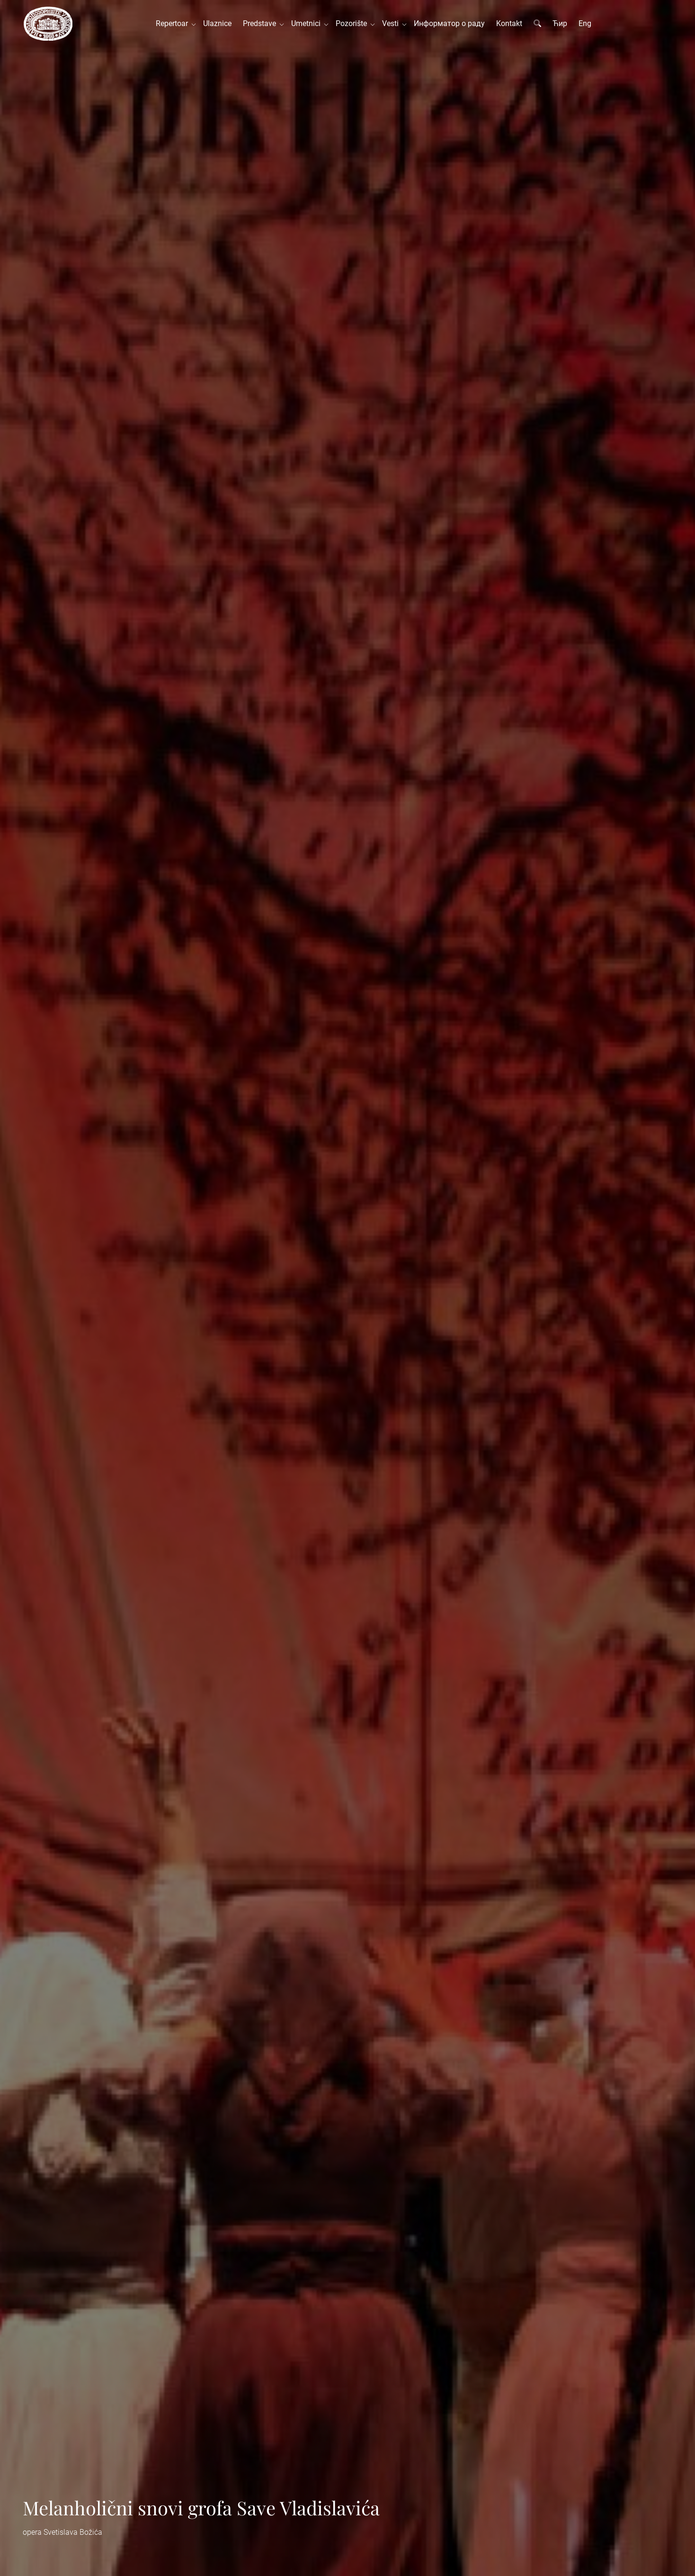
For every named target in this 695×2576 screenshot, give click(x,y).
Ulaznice (217, 23)
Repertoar (174, 23)
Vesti (392, 23)
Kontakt (509, 23)
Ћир (559, 23)
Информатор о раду (449, 23)
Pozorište (353, 23)
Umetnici (307, 23)
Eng (585, 23)
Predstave (261, 23)
